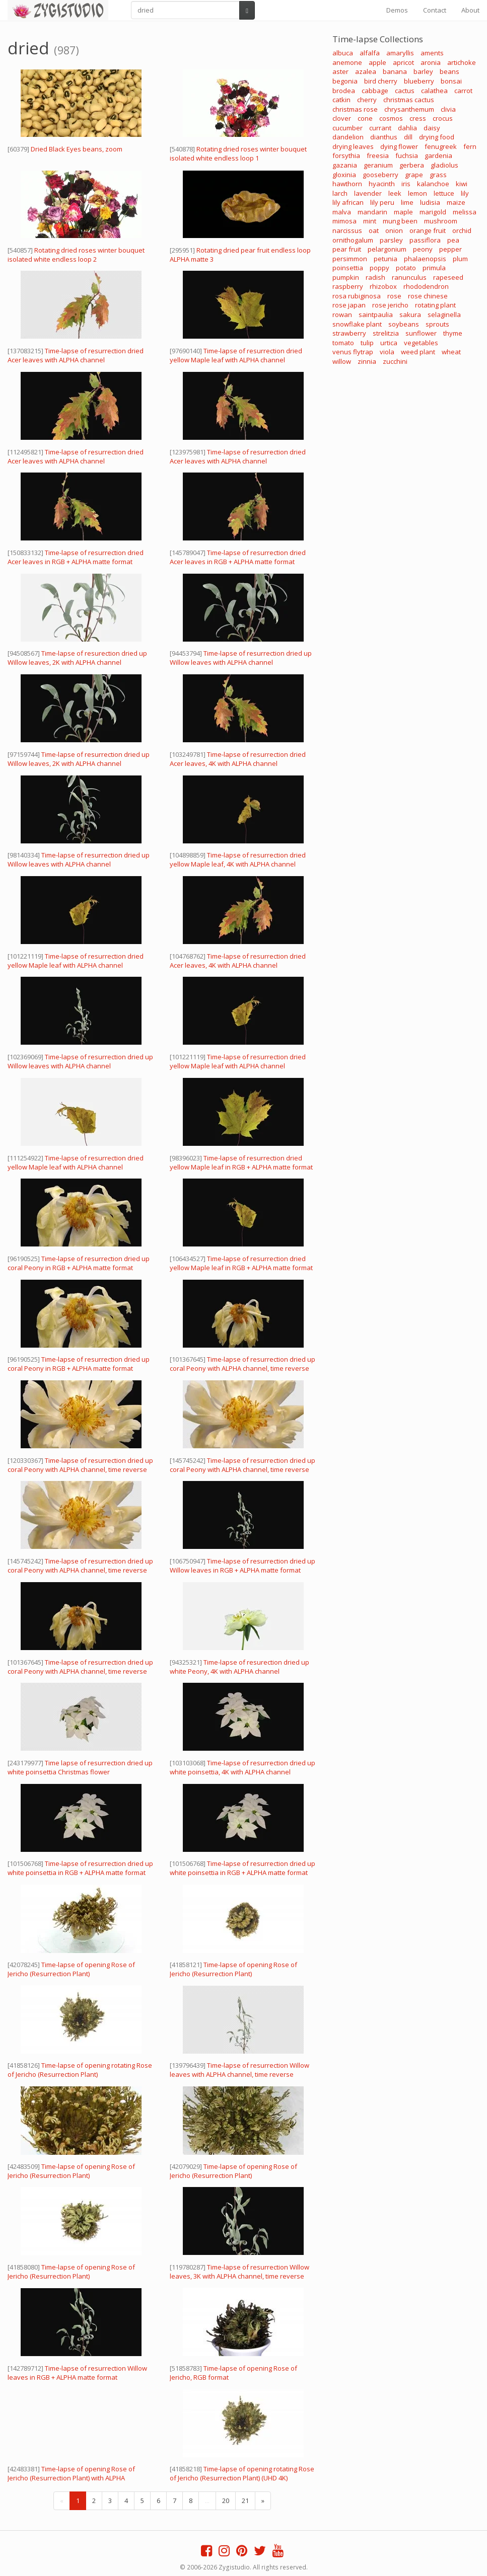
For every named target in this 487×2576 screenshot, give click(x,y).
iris (405, 183)
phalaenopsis (425, 258)
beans (449, 71)
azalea (365, 71)
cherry (367, 99)
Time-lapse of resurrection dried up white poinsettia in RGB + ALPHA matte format (80, 1868)
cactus (404, 90)
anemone (347, 62)
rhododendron (426, 286)
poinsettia (347, 267)
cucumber (347, 127)
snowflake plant (357, 324)
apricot (403, 62)
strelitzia (386, 333)
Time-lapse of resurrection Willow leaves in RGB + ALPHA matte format (77, 2373)
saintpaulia (376, 314)
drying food (436, 136)
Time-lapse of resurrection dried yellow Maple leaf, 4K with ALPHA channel (238, 859)
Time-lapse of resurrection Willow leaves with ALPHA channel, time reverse (239, 2070)
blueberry (419, 81)
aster (340, 71)
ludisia (430, 202)
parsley (391, 240)
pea (453, 240)
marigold (433, 211)
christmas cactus (408, 99)
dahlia (407, 127)
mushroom (440, 220)
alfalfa (370, 52)
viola (387, 351)
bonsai (451, 81)
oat (374, 230)
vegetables (421, 342)
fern (469, 146)
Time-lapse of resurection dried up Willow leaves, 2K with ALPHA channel (77, 658)
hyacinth (382, 183)
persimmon (349, 258)
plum (460, 258)
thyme (452, 333)
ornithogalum (352, 240)
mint (369, 220)
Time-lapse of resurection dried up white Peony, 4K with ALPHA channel (239, 1667)
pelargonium (387, 249)
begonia (345, 81)
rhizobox (383, 286)
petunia (385, 258)
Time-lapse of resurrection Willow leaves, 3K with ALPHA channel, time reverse (239, 2271)
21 (245, 2500)
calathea (434, 90)
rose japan (349, 304)
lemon (417, 193)
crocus (443, 118)
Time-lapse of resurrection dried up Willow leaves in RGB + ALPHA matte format (242, 1565)
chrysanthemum (409, 109)
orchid (461, 230)
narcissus (347, 230)
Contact (434, 10)
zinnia (367, 361)
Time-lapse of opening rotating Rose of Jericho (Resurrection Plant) (80, 2070)
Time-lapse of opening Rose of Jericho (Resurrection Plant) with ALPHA (71, 2473)
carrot (463, 90)
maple (403, 211)
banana (395, 71)
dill (408, 136)
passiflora (425, 240)
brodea (343, 90)
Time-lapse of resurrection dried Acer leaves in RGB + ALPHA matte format (76, 557)
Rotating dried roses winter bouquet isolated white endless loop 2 (76, 255)
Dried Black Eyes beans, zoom (76, 148)
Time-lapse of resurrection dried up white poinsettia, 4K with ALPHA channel (242, 1767)
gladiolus (444, 165)
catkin (341, 99)
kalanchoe (433, 183)
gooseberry (380, 174)
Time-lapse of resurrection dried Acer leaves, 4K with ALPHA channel (238, 759)
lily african (348, 202)
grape (414, 174)
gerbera (411, 165)
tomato (343, 342)
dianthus (383, 136)
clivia (448, 109)
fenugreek (441, 146)
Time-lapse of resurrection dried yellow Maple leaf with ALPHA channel (236, 355)
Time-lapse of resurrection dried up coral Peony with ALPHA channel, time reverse (242, 1364)
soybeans (403, 324)
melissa (464, 211)
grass (438, 174)
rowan (342, 314)
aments (432, 52)
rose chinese (428, 295)
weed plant (418, 351)
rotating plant (435, 304)
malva (341, 211)
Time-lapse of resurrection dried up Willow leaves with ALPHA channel (241, 658)
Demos (397, 10)
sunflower (421, 333)
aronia (431, 62)
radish (375, 277)
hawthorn (347, 183)
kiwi (461, 183)
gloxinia (344, 174)
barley (423, 71)
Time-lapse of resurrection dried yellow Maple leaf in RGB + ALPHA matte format (241, 1162)
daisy (432, 127)
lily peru (382, 202)
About (470, 10)
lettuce (444, 193)
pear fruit (346, 249)
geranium (378, 165)
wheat (451, 351)
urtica (388, 342)
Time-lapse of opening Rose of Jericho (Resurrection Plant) (71, 1969)
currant (380, 127)
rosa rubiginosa (356, 295)
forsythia (346, 155)
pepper (450, 249)
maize (456, 202)
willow (341, 361)
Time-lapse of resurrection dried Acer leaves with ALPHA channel (76, 355)
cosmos (391, 118)
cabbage (375, 90)
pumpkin (345, 277)
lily (465, 193)
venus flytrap (352, 351)
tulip (367, 342)
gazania (344, 165)
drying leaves (353, 146)
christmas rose (355, 109)
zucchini (395, 361)
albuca (342, 52)
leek (394, 193)
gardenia (438, 155)
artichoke (461, 62)
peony (423, 249)
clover (341, 118)
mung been (400, 220)
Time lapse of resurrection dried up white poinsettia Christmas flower (80, 1767)
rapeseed (448, 277)
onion (394, 230)
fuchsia (406, 155)
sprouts (437, 324)
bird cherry (380, 81)
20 (225, 2500)
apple (377, 62)
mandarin (372, 211)
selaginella (444, 314)
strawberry (349, 333)
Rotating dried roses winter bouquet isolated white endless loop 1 (238, 153)
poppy (379, 267)
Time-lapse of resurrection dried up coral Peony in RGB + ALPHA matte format (79, 1263)
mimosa (344, 220)
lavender (368, 193)
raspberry (347, 286)
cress (417, 118)
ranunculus (409, 277)
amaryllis (400, 52)
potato (406, 267)
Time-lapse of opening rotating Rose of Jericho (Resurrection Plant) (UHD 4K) (242, 2473)
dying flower (399, 146)
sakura (410, 314)
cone (365, 118)
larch (339, 193)
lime (407, 202)
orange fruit (427, 230)
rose (394, 295)
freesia (378, 155)
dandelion (348, 136)
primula (434, 267)
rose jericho (390, 304)
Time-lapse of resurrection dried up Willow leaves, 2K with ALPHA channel (79, 759)
